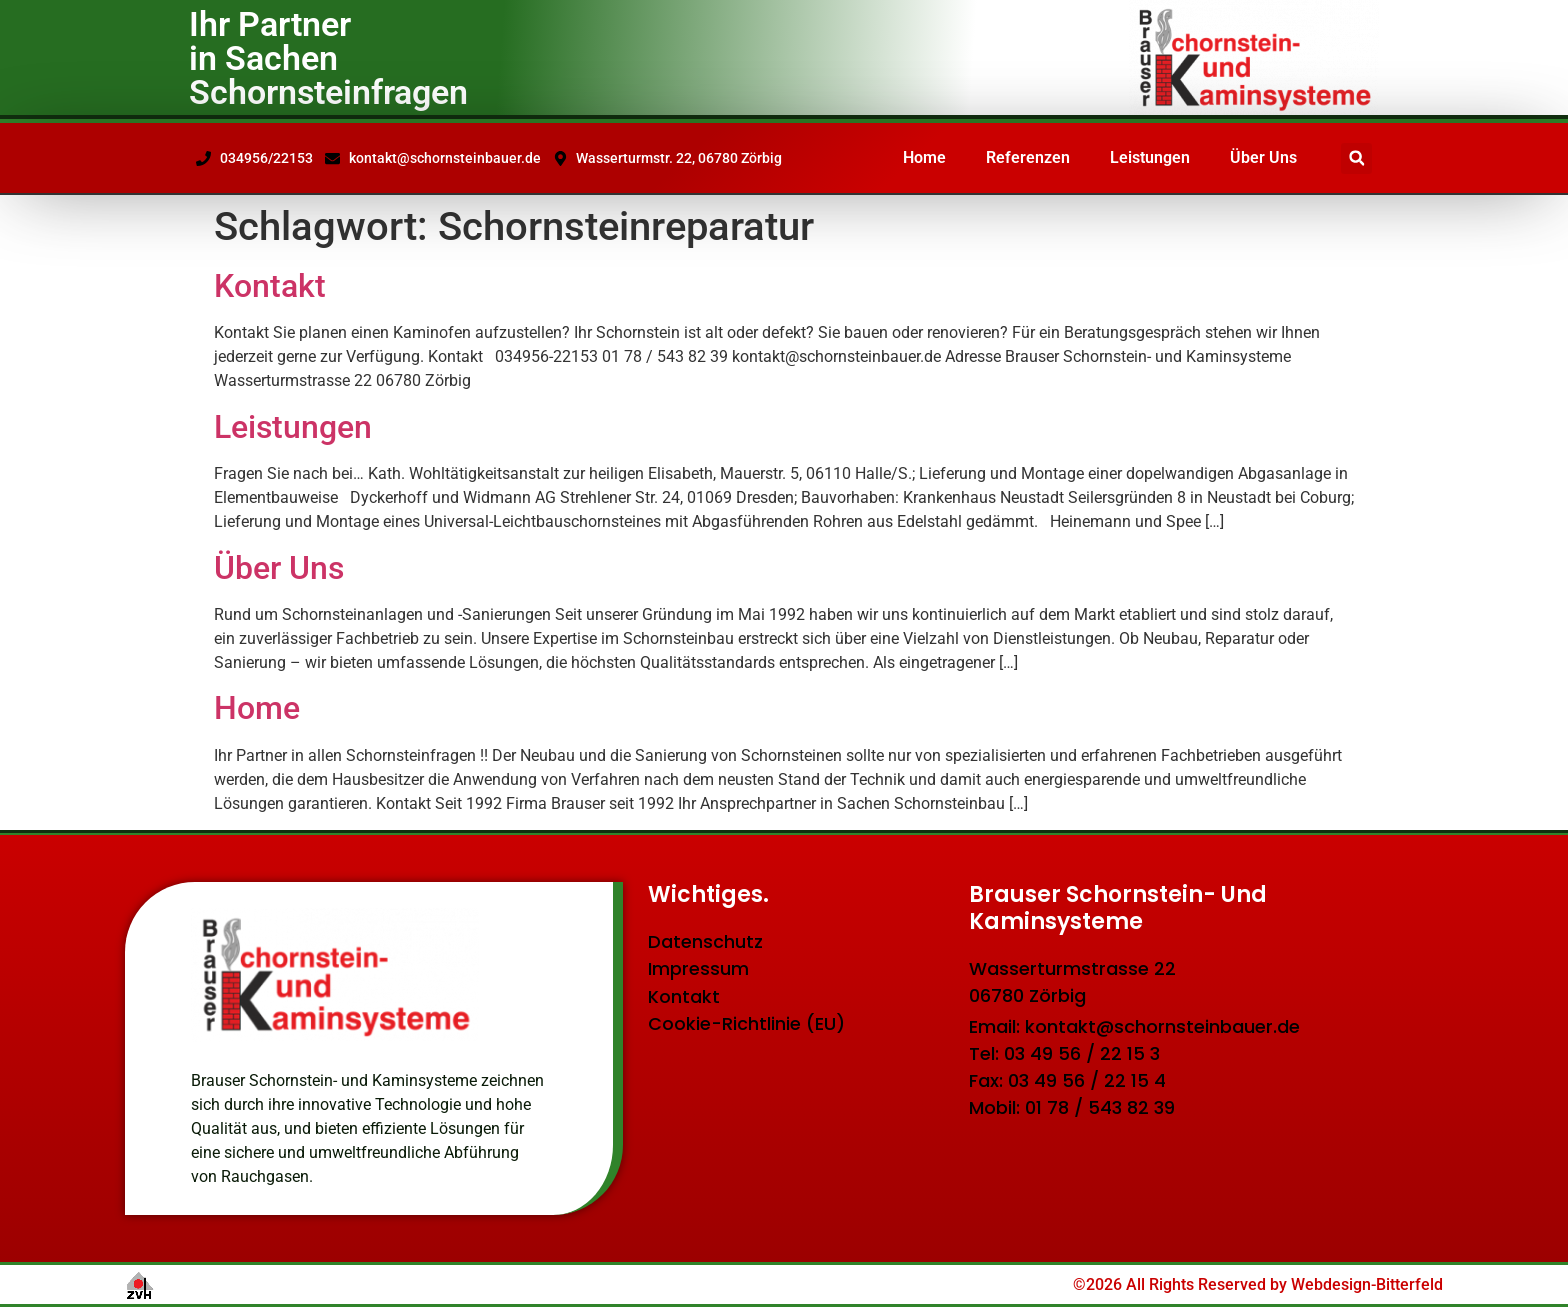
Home (924, 157)
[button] (1356, 158)
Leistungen (1150, 157)
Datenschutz (705, 942)
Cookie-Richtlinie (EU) (746, 1026)
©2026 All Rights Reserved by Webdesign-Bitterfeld (1258, 1284)
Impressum (698, 970)
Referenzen (1028, 157)
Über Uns (1263, 157)
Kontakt (270, 286)
